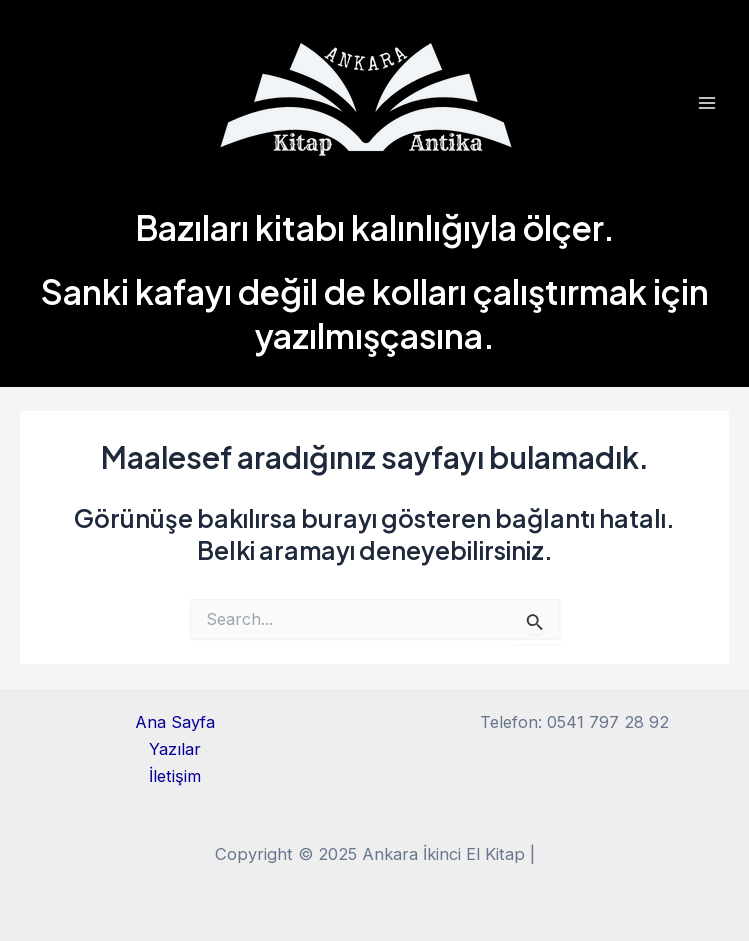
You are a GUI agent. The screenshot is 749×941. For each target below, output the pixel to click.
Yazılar (175, 749)
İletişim (175, 776)
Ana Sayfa (175, 722)
